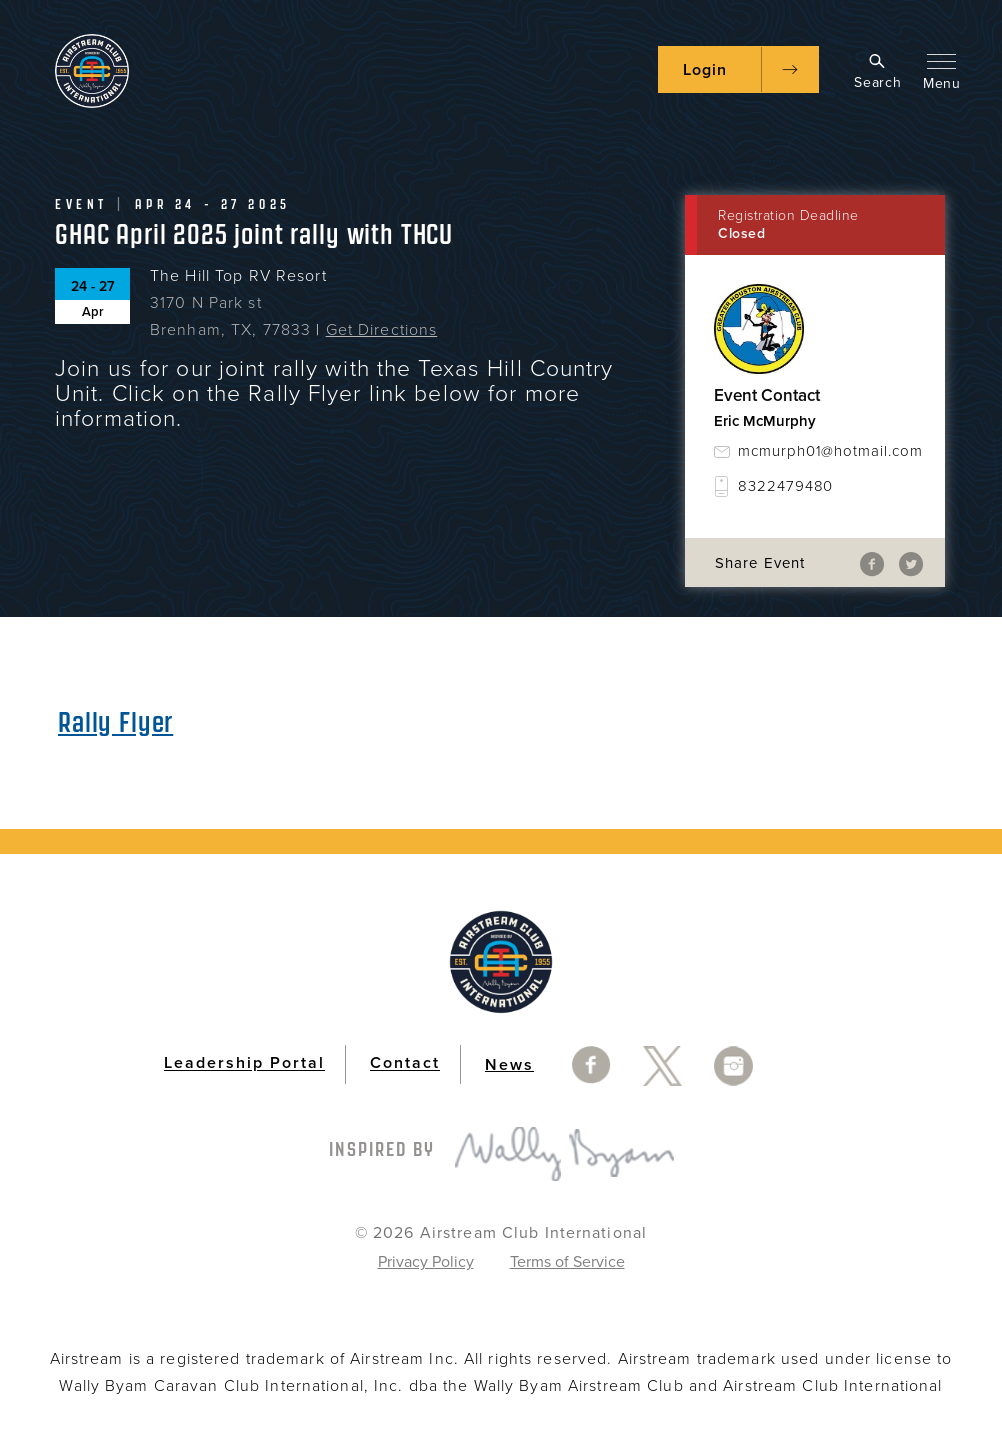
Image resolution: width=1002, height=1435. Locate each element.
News (509, 1065)
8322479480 (785, 486)
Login (705, 70)
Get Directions (382, 330)
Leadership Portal (244, 1064)
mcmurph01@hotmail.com (827, 451)
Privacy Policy (426, 1262)
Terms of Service (567, 1262)
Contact (405, 1064)
